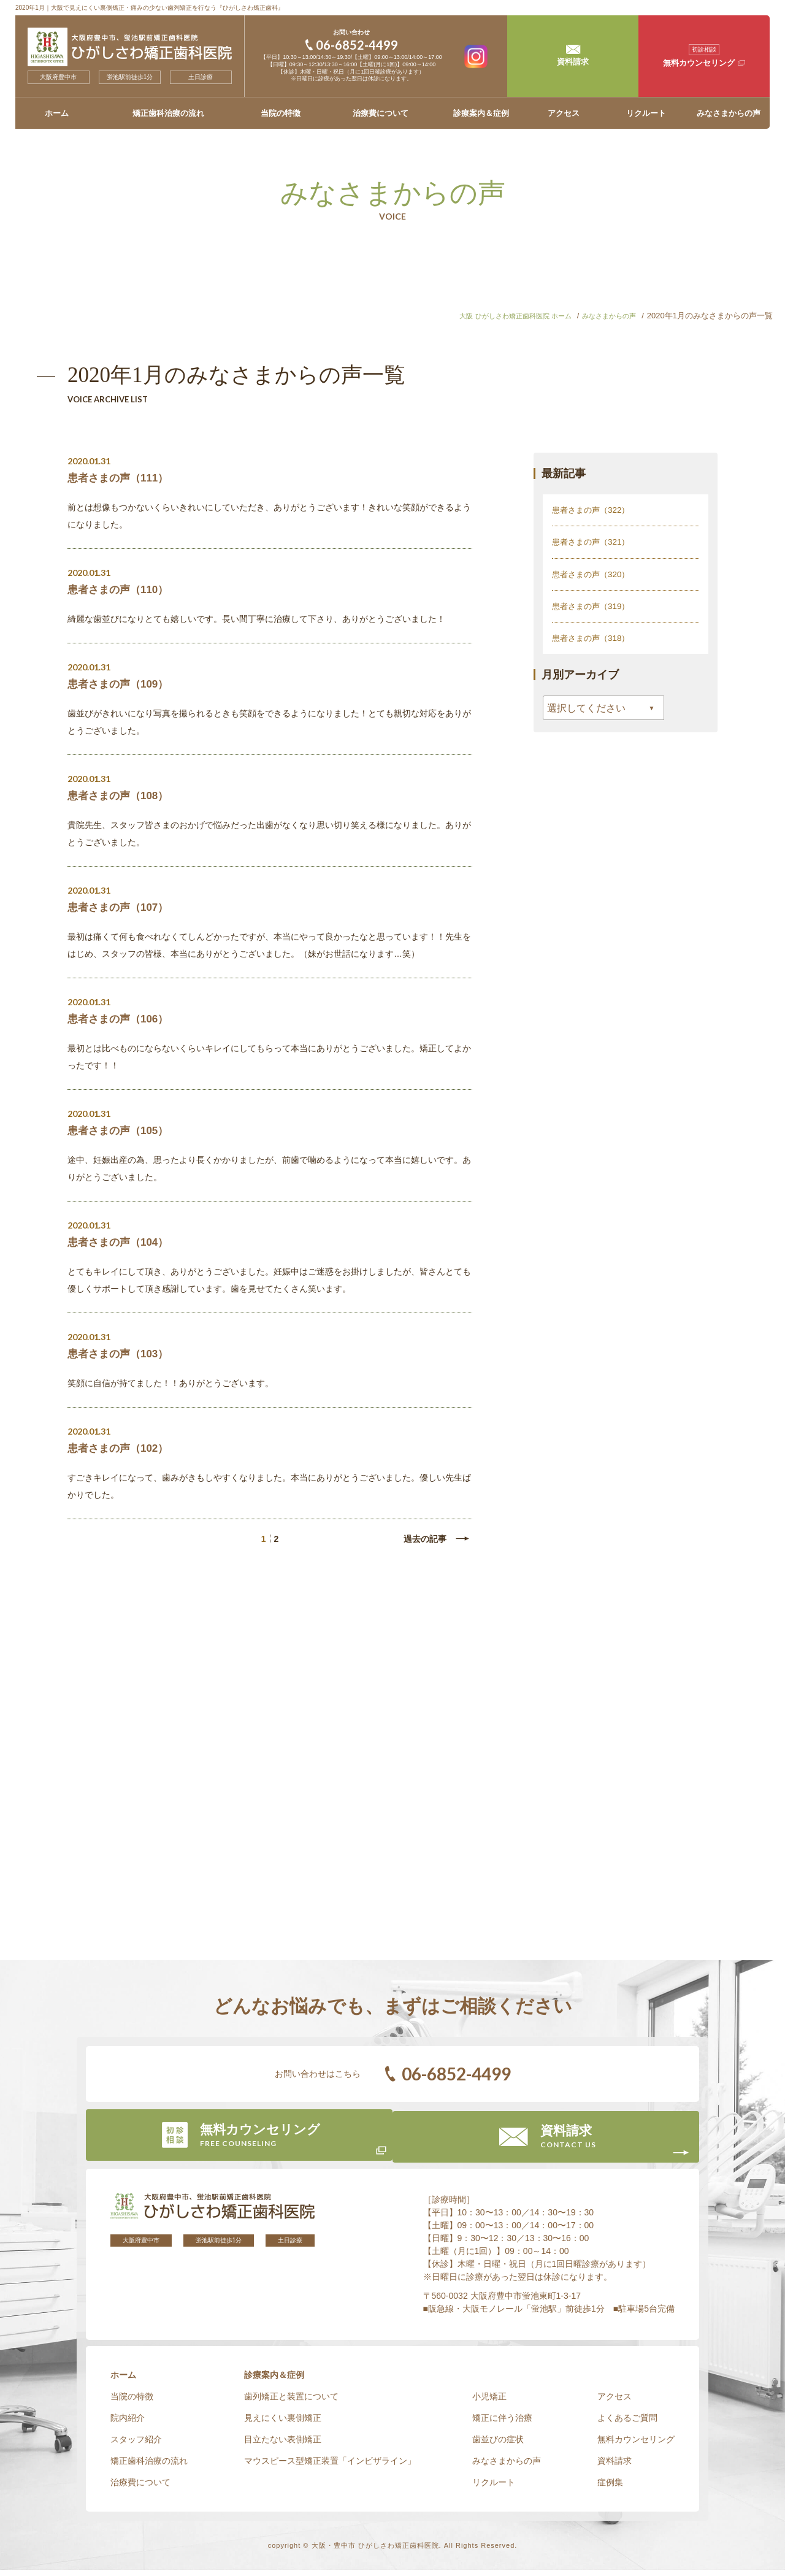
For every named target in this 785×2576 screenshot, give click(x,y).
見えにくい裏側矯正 (282, 2424)
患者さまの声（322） (593, 510)
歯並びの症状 (498, 2445)
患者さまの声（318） (593, 637)
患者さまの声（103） (120, 1353)
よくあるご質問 (627, 2424)
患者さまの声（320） (593, 573)
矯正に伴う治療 (502, 2424)
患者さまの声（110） (120, 589)
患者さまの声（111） (120, 478)
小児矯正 (489, 2402)
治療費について (380, 113)
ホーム (57, 113)
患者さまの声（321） (593, 541)
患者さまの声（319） (593, 605)
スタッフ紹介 (136, 2445)
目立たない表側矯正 (282, 2445)
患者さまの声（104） (120, 1242)
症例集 (610, 2488)
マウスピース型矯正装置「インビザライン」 (330, 2467)
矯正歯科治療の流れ (168, 113)
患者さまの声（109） (120, 684)
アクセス (564, 113)
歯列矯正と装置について (291, 2402)
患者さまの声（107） (120, 907)
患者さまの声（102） (120, 1448)
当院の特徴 (281, 113)
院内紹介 (127, 2424)
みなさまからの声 (728, 113)
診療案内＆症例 (481, 113)
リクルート (646, 113)
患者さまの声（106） (120, 1019)
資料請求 (614, 2467)
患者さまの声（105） (120, 1130)
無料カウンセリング (636, 2445)
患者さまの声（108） (120, 795)
